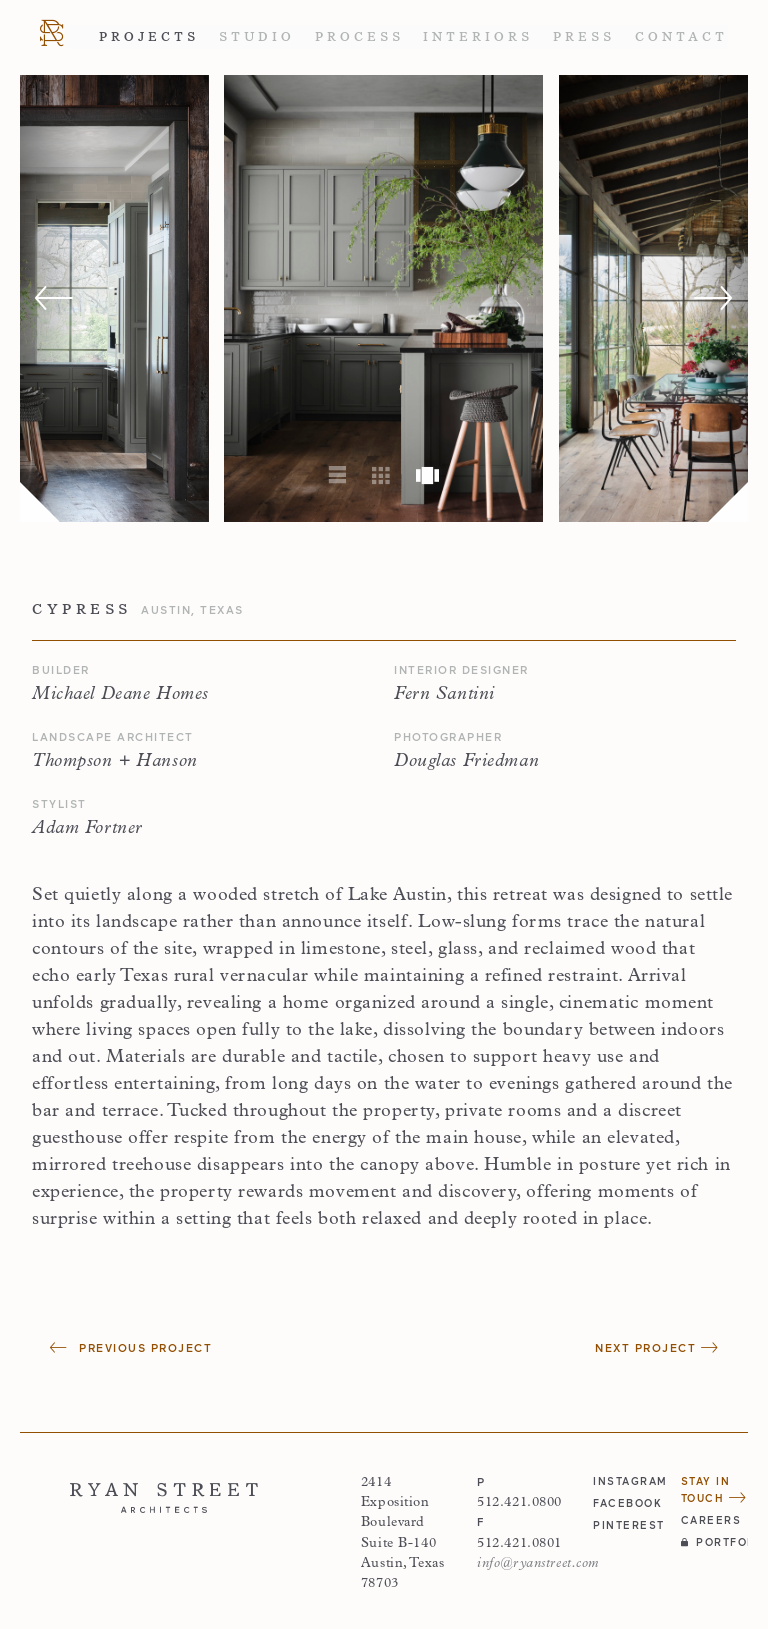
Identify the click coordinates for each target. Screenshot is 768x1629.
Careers (711, 1520)
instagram (626, 1481)
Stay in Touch (714, 1489)
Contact (681, 37)
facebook (626, 1503)
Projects (149, 37)
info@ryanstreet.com (538, 1563)
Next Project (656, 1347)
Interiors (478, 37)
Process (359, 37)
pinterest (626, 1525)
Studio (257, 37)
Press (584, 37)
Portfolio (714, 1542)
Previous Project (131, 1347)
